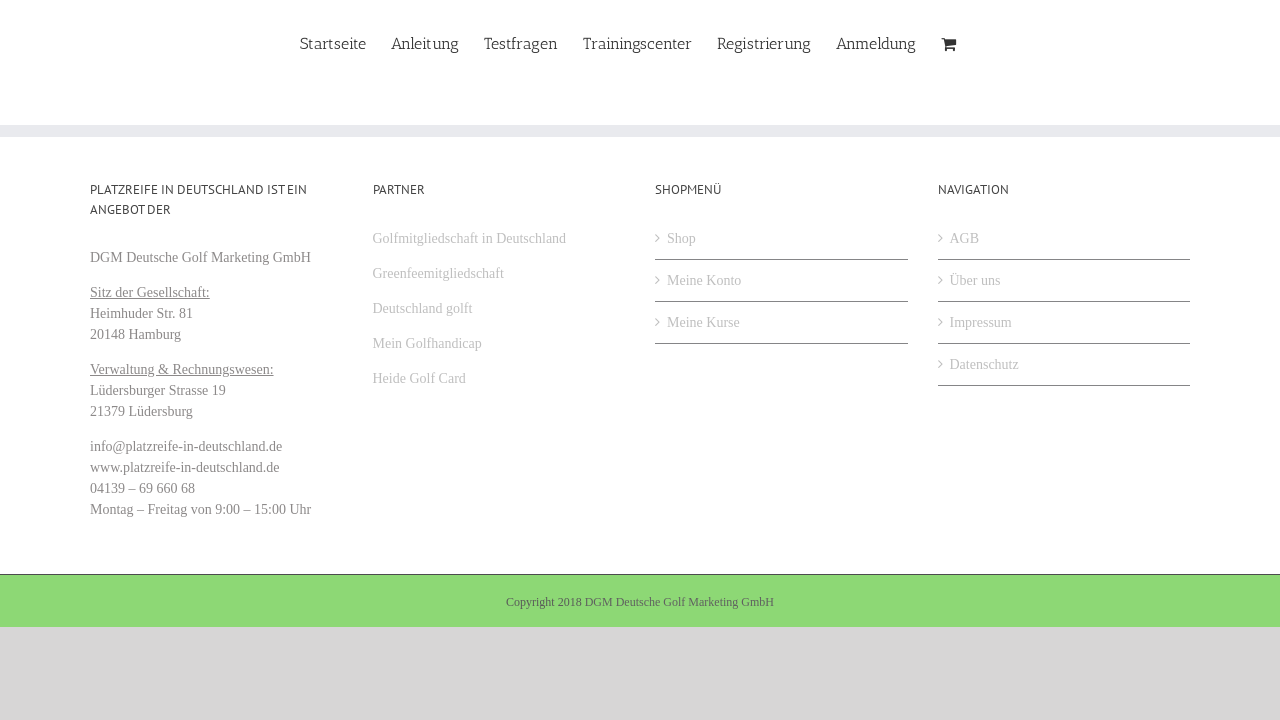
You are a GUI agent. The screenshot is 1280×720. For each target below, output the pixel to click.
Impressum (981, 322)
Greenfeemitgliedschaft (438, 273)
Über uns (975, 280)
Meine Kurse (703, 322)
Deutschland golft (423, 308)
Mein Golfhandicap (427, 343)
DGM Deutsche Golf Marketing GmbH (679, 602)
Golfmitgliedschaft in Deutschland (470, 238)
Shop (681, 238)
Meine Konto (704, 280)
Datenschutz (984, 364)
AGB (965, 238)
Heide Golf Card (419, 378)
